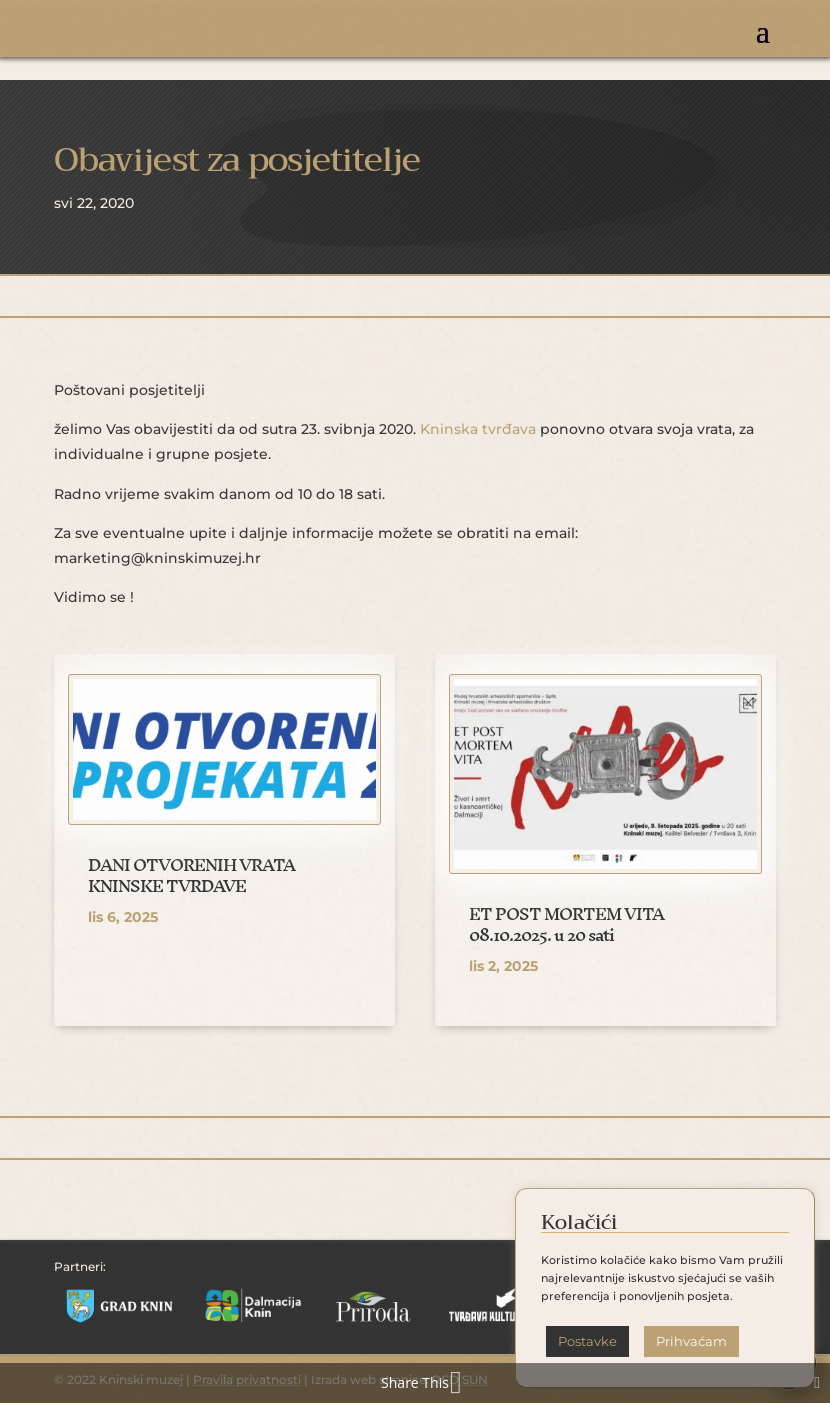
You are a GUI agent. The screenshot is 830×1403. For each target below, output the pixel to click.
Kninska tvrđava (478, 429)
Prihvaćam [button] (691, 1341)
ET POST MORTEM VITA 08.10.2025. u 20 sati (566, 924)
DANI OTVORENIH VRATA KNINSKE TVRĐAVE (191, 875)
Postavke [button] (587, 1341)
